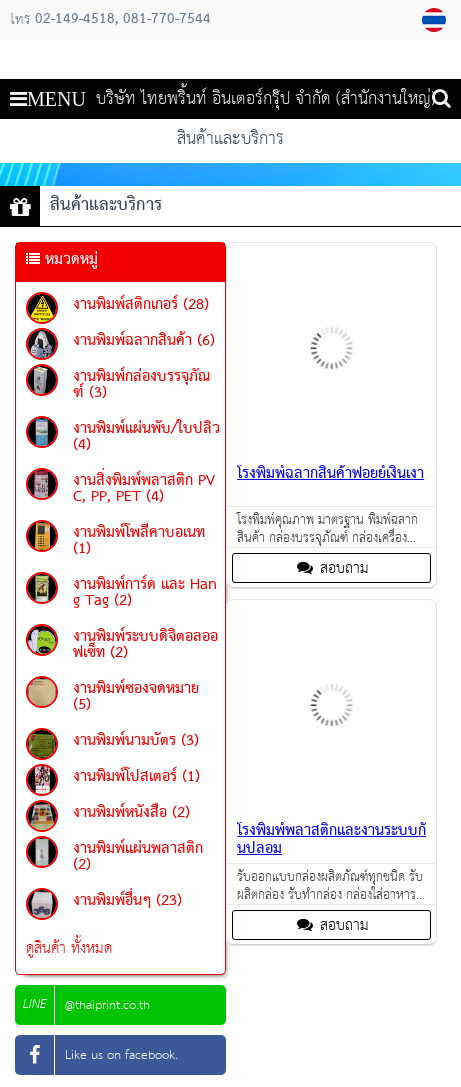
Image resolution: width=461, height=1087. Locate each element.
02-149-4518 (75, 20)
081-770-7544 (167, 20)
